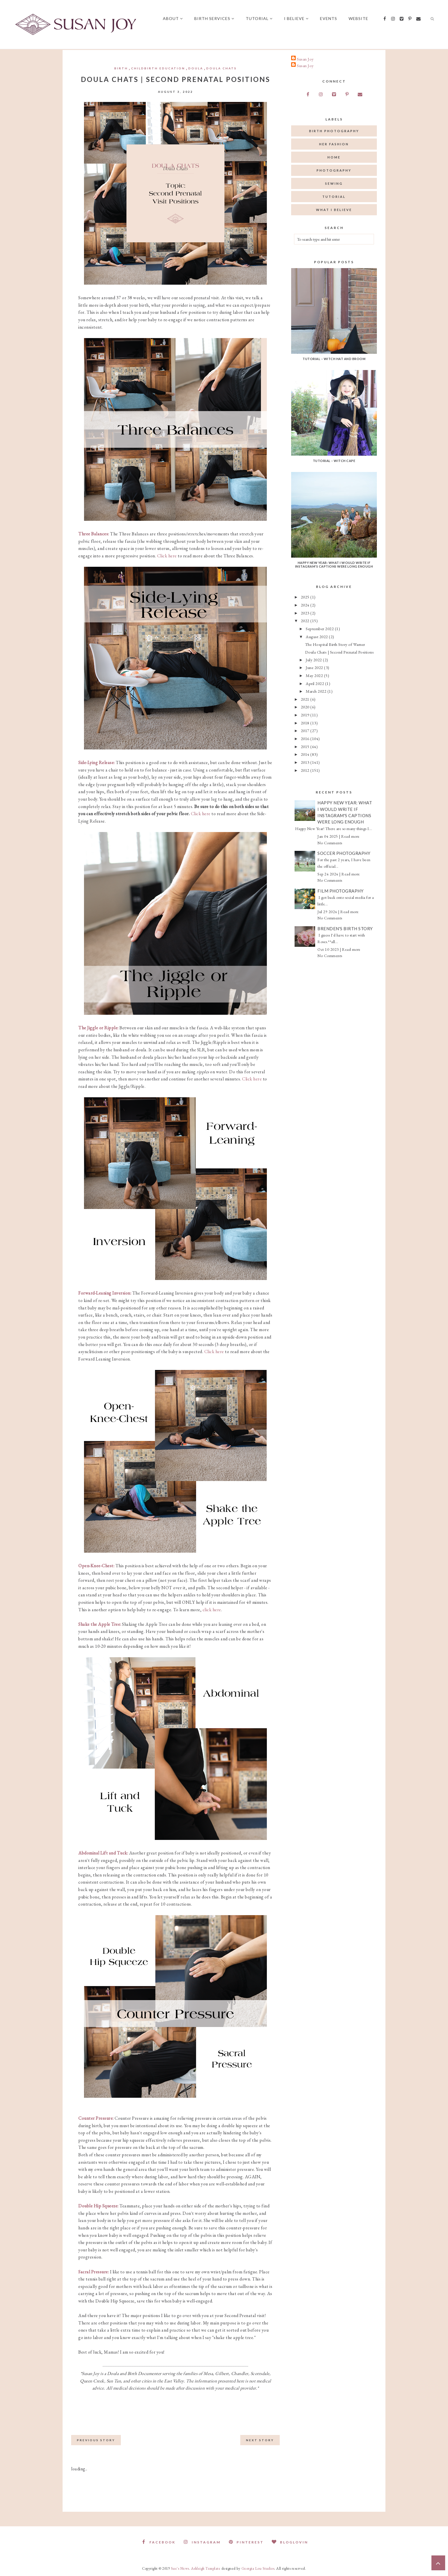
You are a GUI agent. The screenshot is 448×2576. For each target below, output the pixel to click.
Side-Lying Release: (96, 762)
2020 (306, 707)
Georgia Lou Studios (258, 2568)
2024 (306, 605)
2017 (306, 730)
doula (195, 68)
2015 (306, 746)
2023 (306, 613)
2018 (306, 723)
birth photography (334, 131)
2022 (306, 620)
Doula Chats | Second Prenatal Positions (339, 652)
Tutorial (261, 18)
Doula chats (221, 68)
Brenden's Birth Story (345, 928)
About (175, 18)
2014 (306, 754)
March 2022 (316, 691)
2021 (306, 699)
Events (330, 18)
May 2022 (315, 675)
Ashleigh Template (206, 2568)
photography (334, 170)
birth (121, 68)
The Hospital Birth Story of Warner (335, 644)
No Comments (329, 842)
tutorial (334, 196)
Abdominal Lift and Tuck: (103, 1853)
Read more (350, 836)
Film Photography (340, 890)
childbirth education (158, 68)
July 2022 (314, 659)
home (334, 157)
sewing (334, 183)
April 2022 (315, 683)
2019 (306, 715)
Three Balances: (93, 534)
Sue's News (180, 2568)
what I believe (334, 210)
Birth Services (216, 18)
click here (212, 1610)
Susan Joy (305, 59)
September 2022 (320, 628)
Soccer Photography (343, 853)
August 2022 (317, 636)
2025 (306, 597)
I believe (298, 18)
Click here (167, 556)
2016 (306, 738)
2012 (306, 770)
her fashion (334, 144)
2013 (306, 762)
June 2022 (315, 667)
